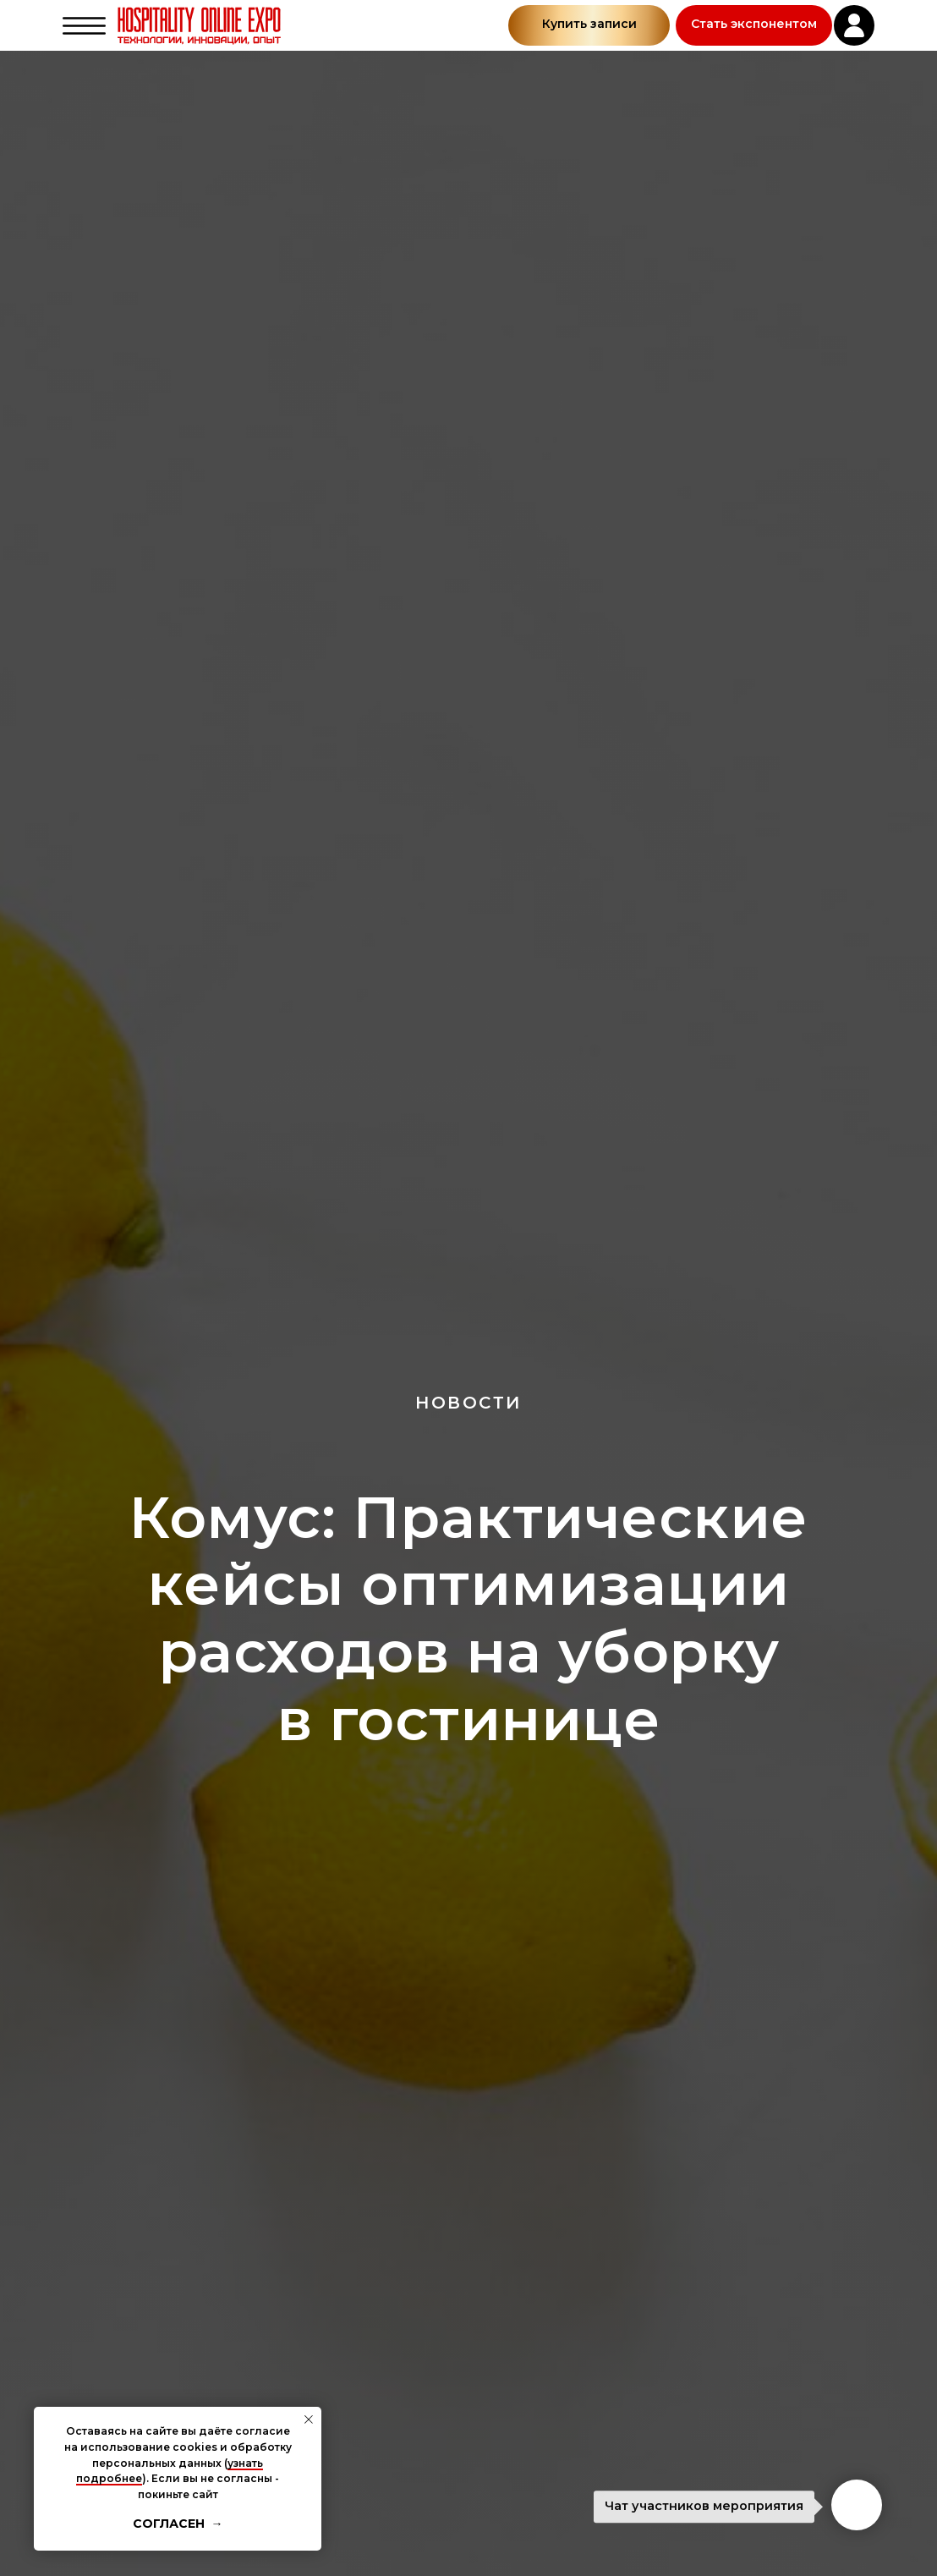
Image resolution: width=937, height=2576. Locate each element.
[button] (754, 25)
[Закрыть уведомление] (308, 2419)
